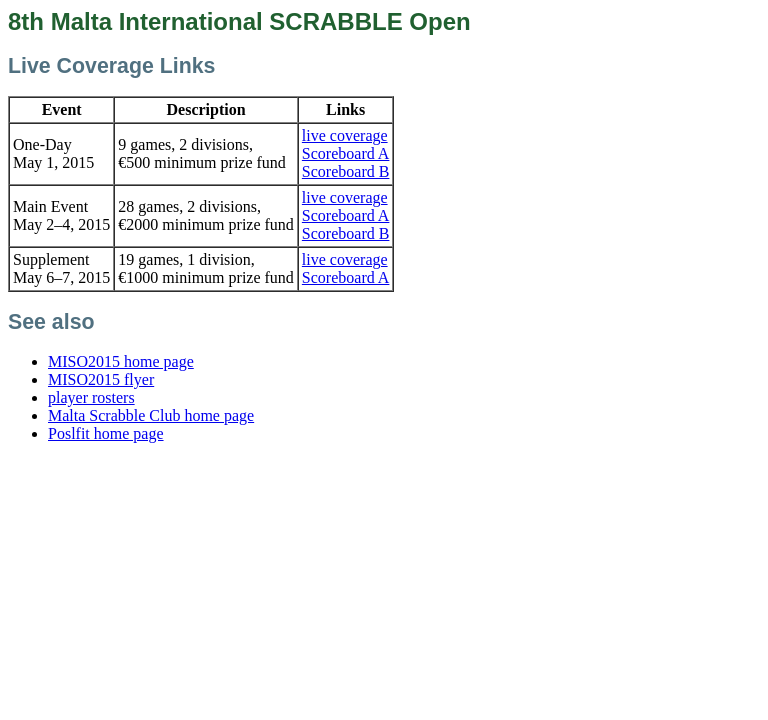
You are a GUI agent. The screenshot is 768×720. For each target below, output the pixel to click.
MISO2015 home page (121, 361)
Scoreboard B (346, 171)
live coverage (345, 135)
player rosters (91, 397)
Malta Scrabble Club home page (151, 415)
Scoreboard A (346, 153)
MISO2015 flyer (101, 379)
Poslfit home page (106, 433)
